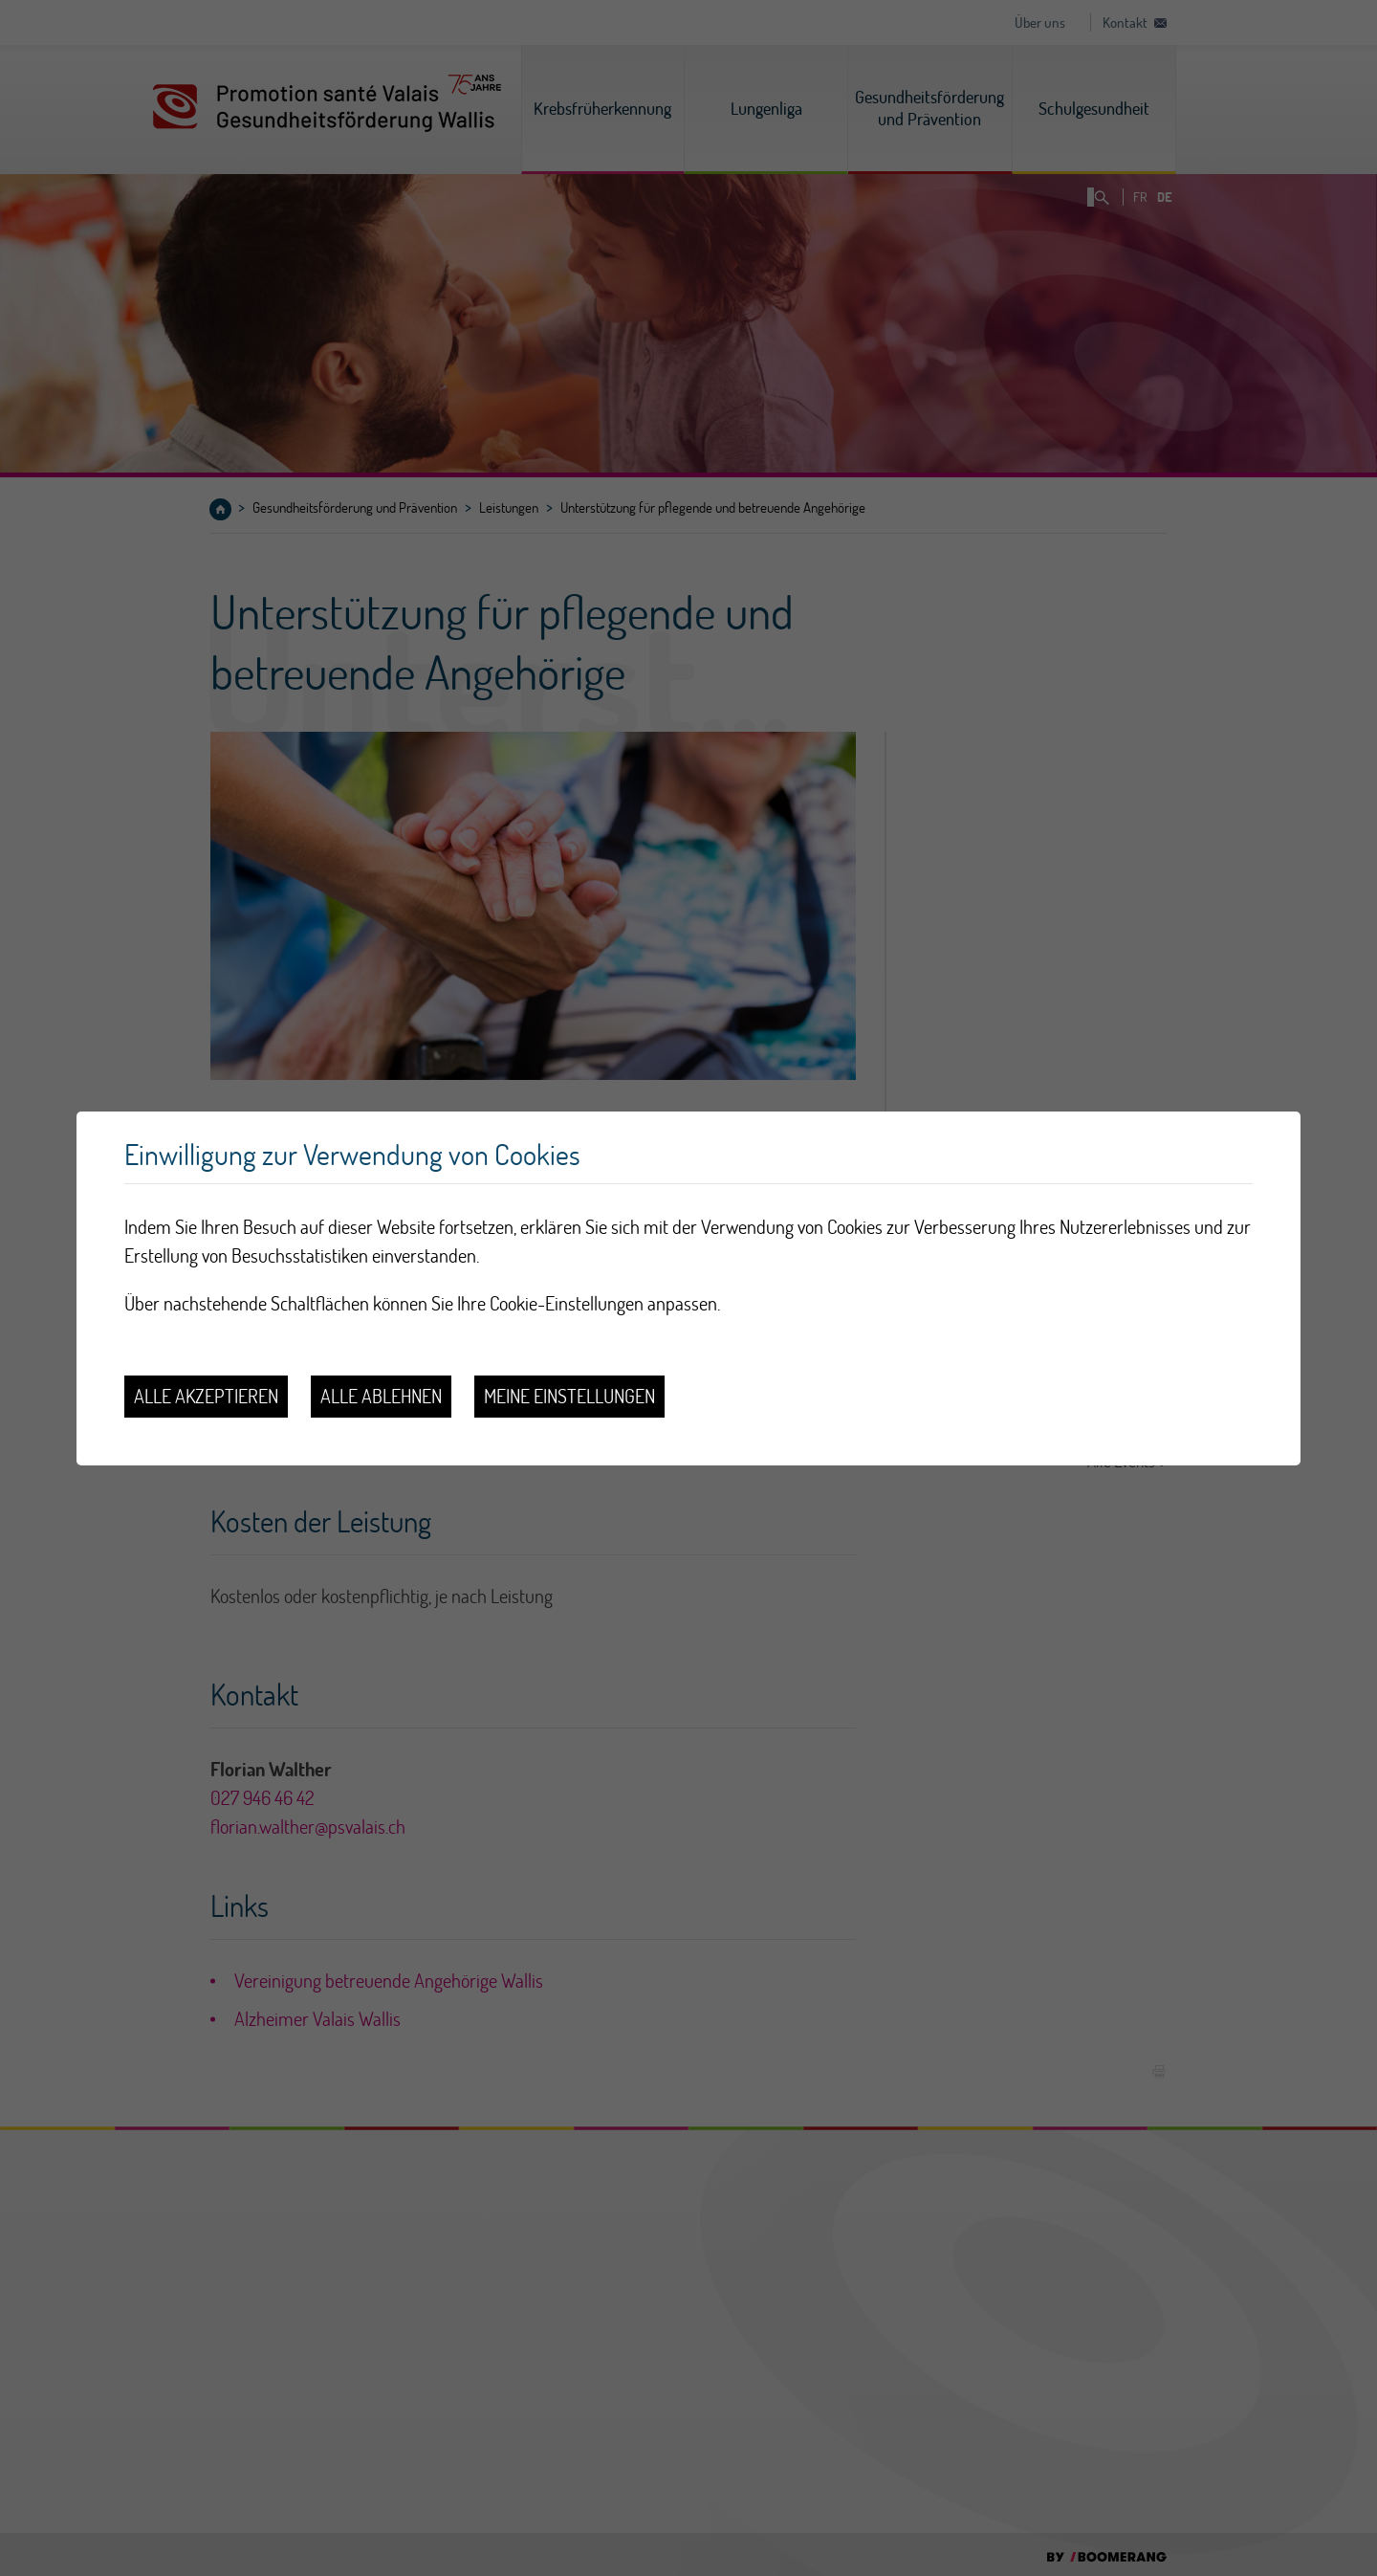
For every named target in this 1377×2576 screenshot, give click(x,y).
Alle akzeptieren (206, 1396)
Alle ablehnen (381, 1396)
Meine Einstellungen (569, 1396)
